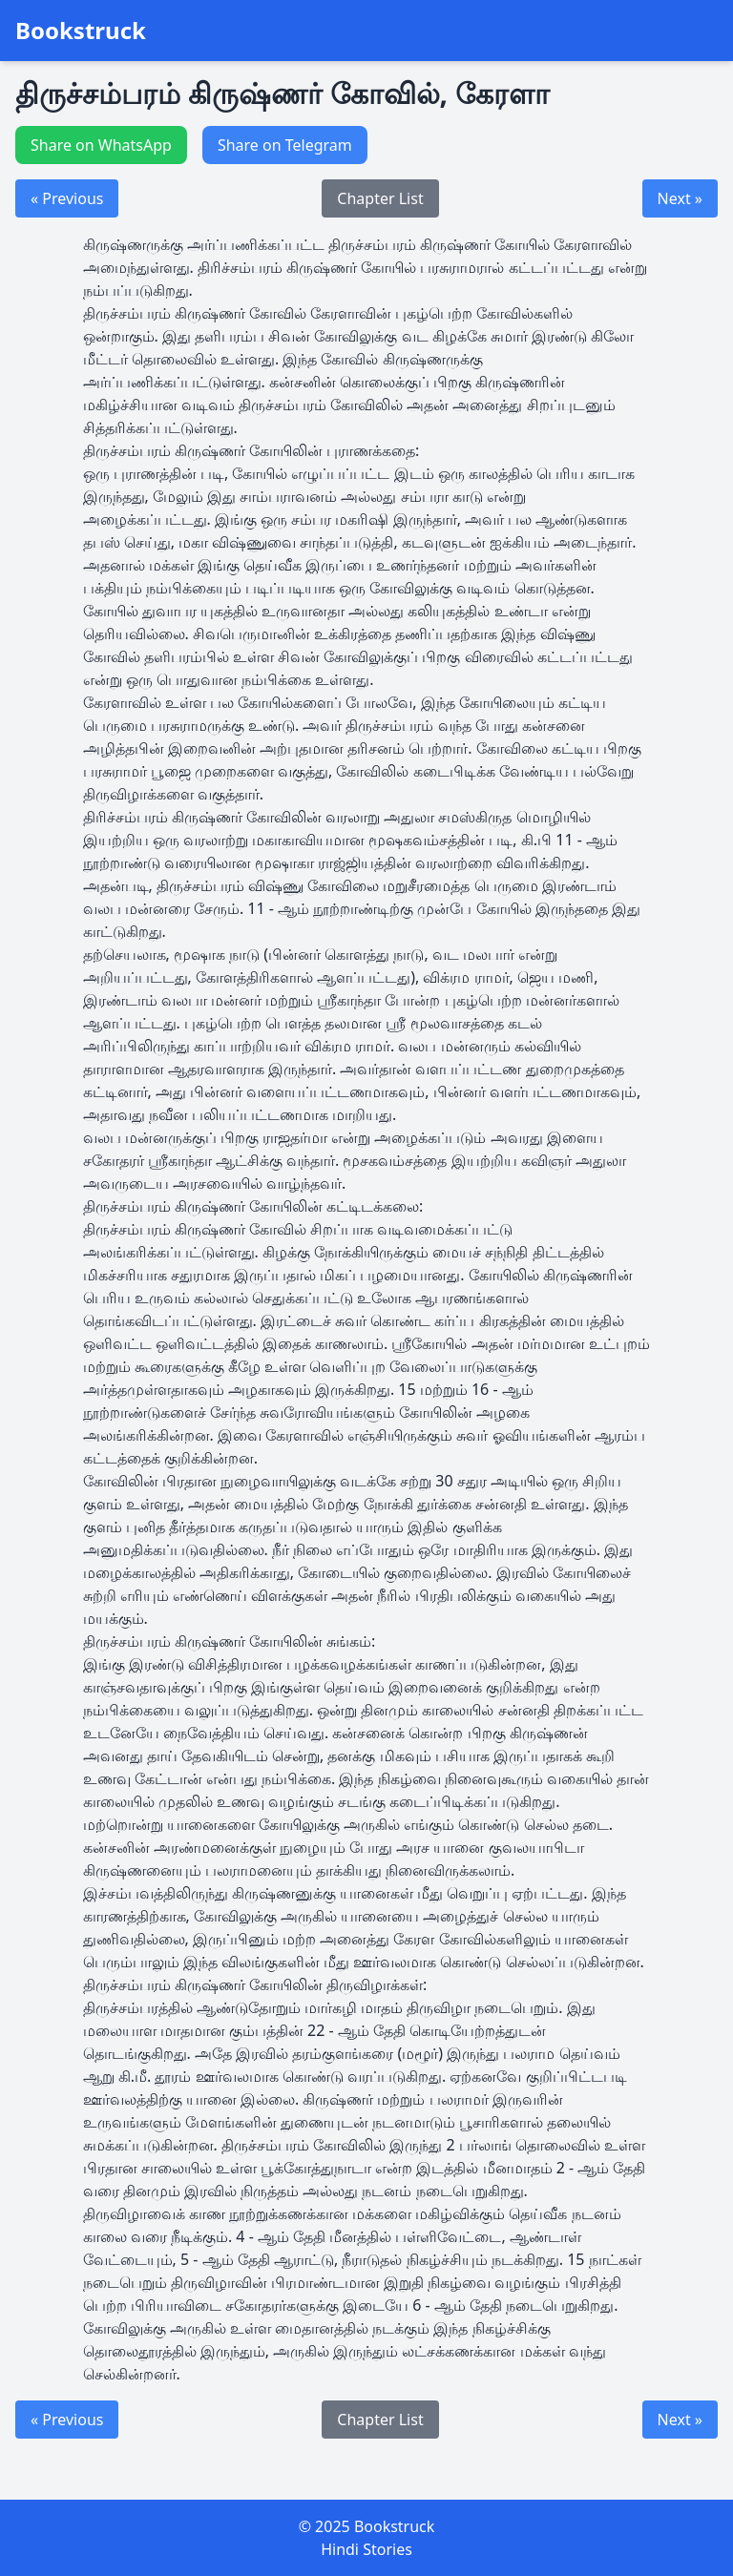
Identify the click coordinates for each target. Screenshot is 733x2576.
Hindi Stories (366, 2549)
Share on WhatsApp (101, 145)
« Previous (67, 198)
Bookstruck (80, 30)
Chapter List (380, 198)
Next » (680, 198)
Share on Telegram (285, 145)
